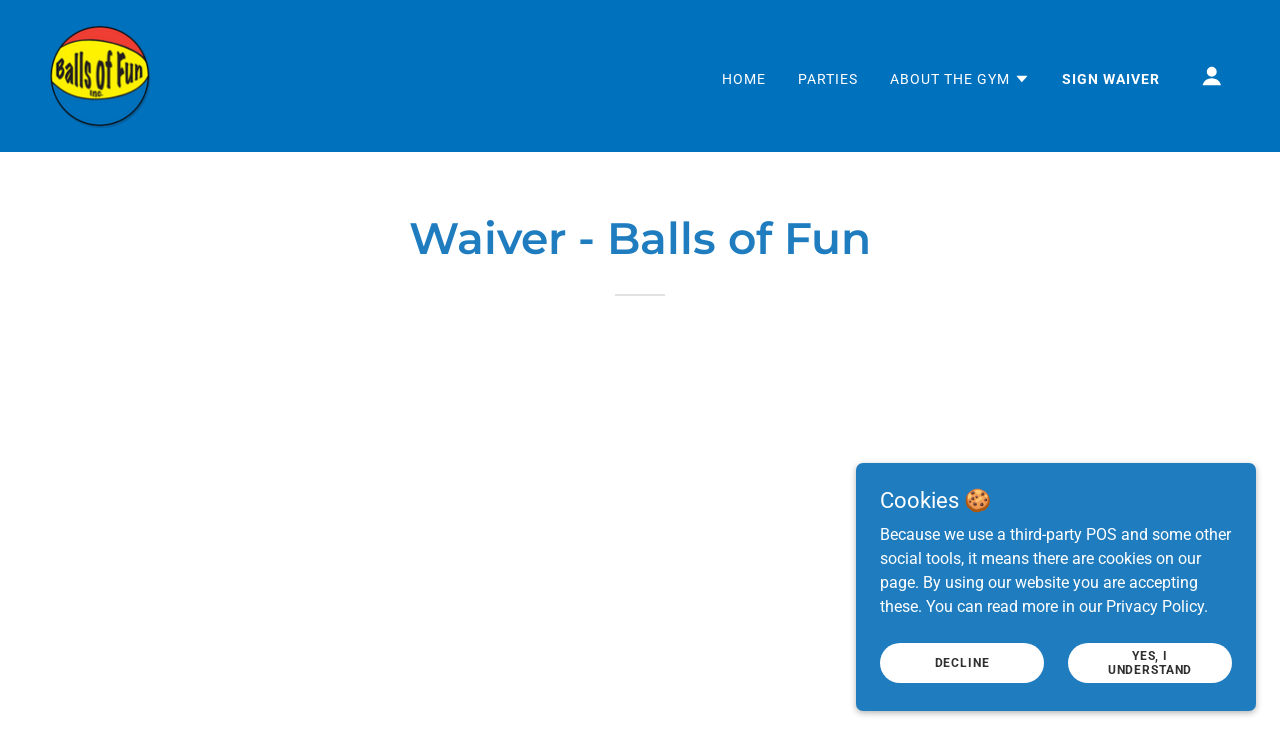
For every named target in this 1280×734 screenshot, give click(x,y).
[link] (100, 74)
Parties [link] (828, 79)
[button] (960, 79)
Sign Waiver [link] (1111, 79)
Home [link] (744, 79)
